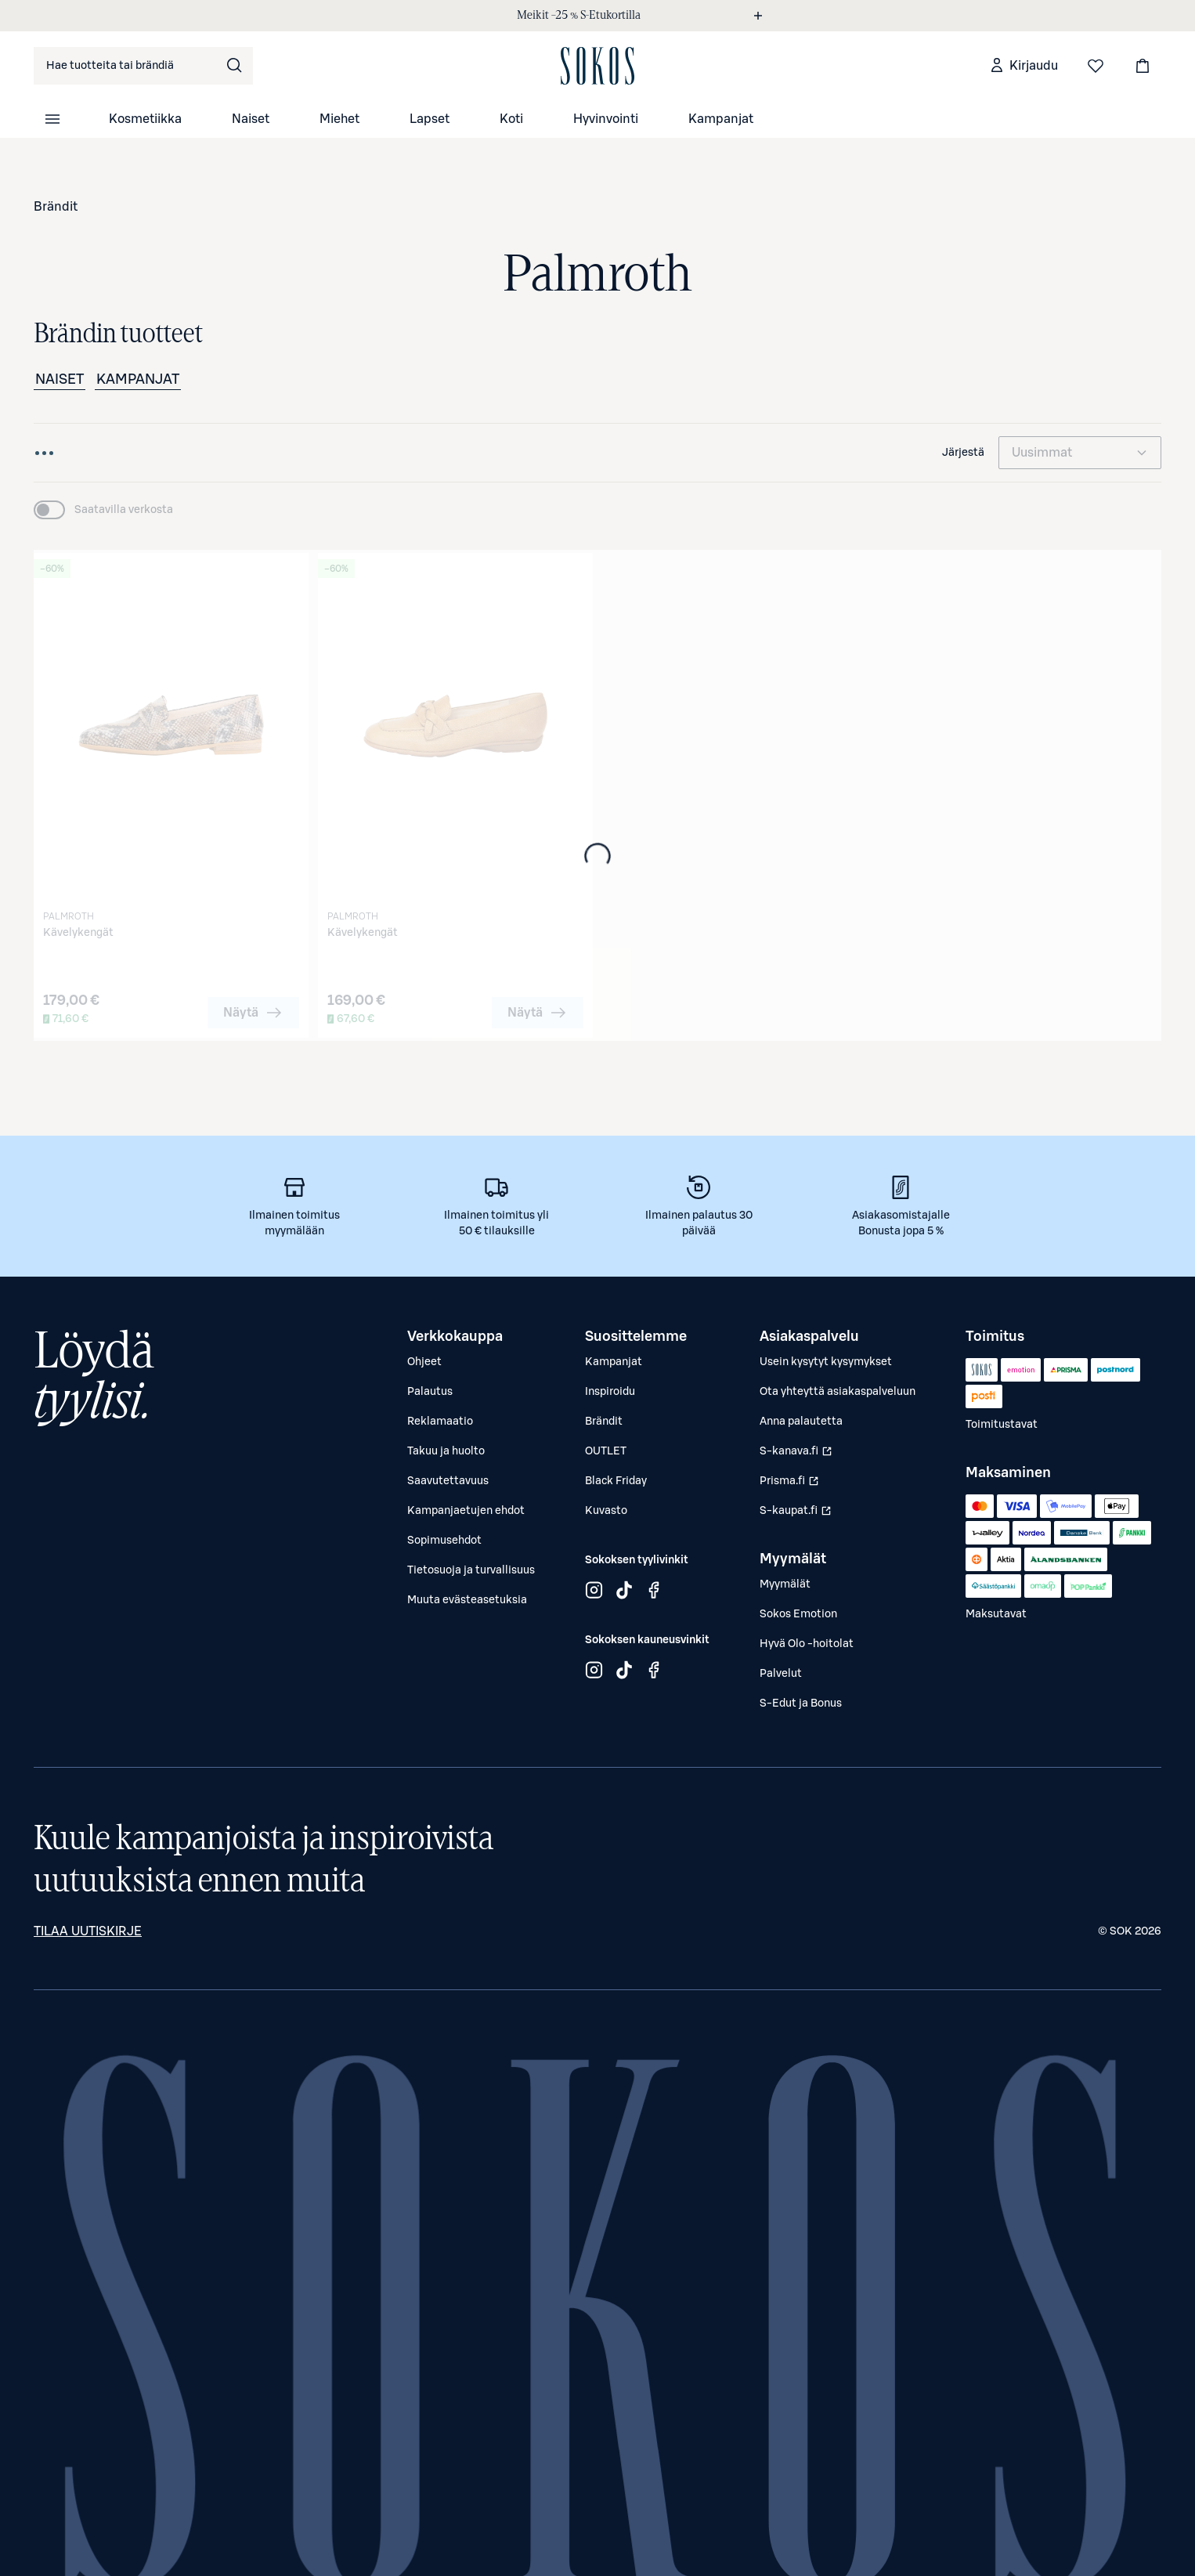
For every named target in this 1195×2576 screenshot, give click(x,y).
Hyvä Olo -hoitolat (807, 1643)
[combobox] (143, 66)
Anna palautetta (801, 1421)
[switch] (103, 510)
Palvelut (781, 1673)
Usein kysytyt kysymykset (826, 1362)
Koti (511, 119)
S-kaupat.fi (798, 1514)
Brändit (56, 207)
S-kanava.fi (798, 1455)
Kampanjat (720, 119)
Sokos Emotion (798, 1614)
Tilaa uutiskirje (88, 1931)
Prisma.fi (798, 1485)
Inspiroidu (610, 1391)
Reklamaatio (440, 1421)
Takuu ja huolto (446, 1451)
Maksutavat (996, 1614)
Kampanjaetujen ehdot (466, 1510)
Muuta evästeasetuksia (467, 1600)
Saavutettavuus (448, 1481)
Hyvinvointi (605, 119)
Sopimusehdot (444, 1540)
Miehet (339, 119)
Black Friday (616, 1481)
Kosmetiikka (145, 119)
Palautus (430, 1391)
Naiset (250, 119)
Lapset (429, 119)
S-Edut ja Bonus (801, 1703)
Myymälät (785, 1584)
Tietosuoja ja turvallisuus (471, 1570)
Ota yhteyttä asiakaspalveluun (837, 1391)
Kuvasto (606, 1510)
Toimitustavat (1002, 1424)
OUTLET (605, 1451)
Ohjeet (424, 1362)
